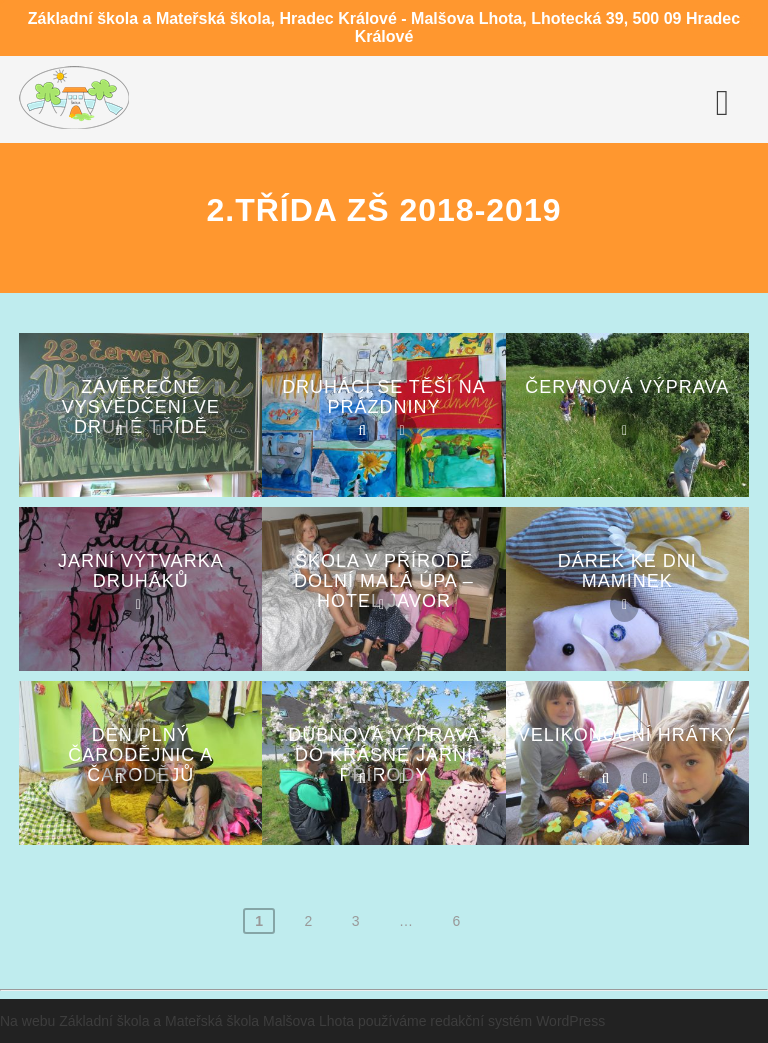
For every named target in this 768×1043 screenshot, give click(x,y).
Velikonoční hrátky (627, 735)
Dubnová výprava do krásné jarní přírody (383, 755)
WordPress (570, 1021)
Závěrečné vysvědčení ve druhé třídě (141, 407)
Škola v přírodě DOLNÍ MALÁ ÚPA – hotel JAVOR (384, 581)
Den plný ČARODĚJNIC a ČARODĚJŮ (140, 755)
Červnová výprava (627, 387)
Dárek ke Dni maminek (627, 571)
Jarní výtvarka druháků (141, 571)
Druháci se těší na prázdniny (384, 397)
